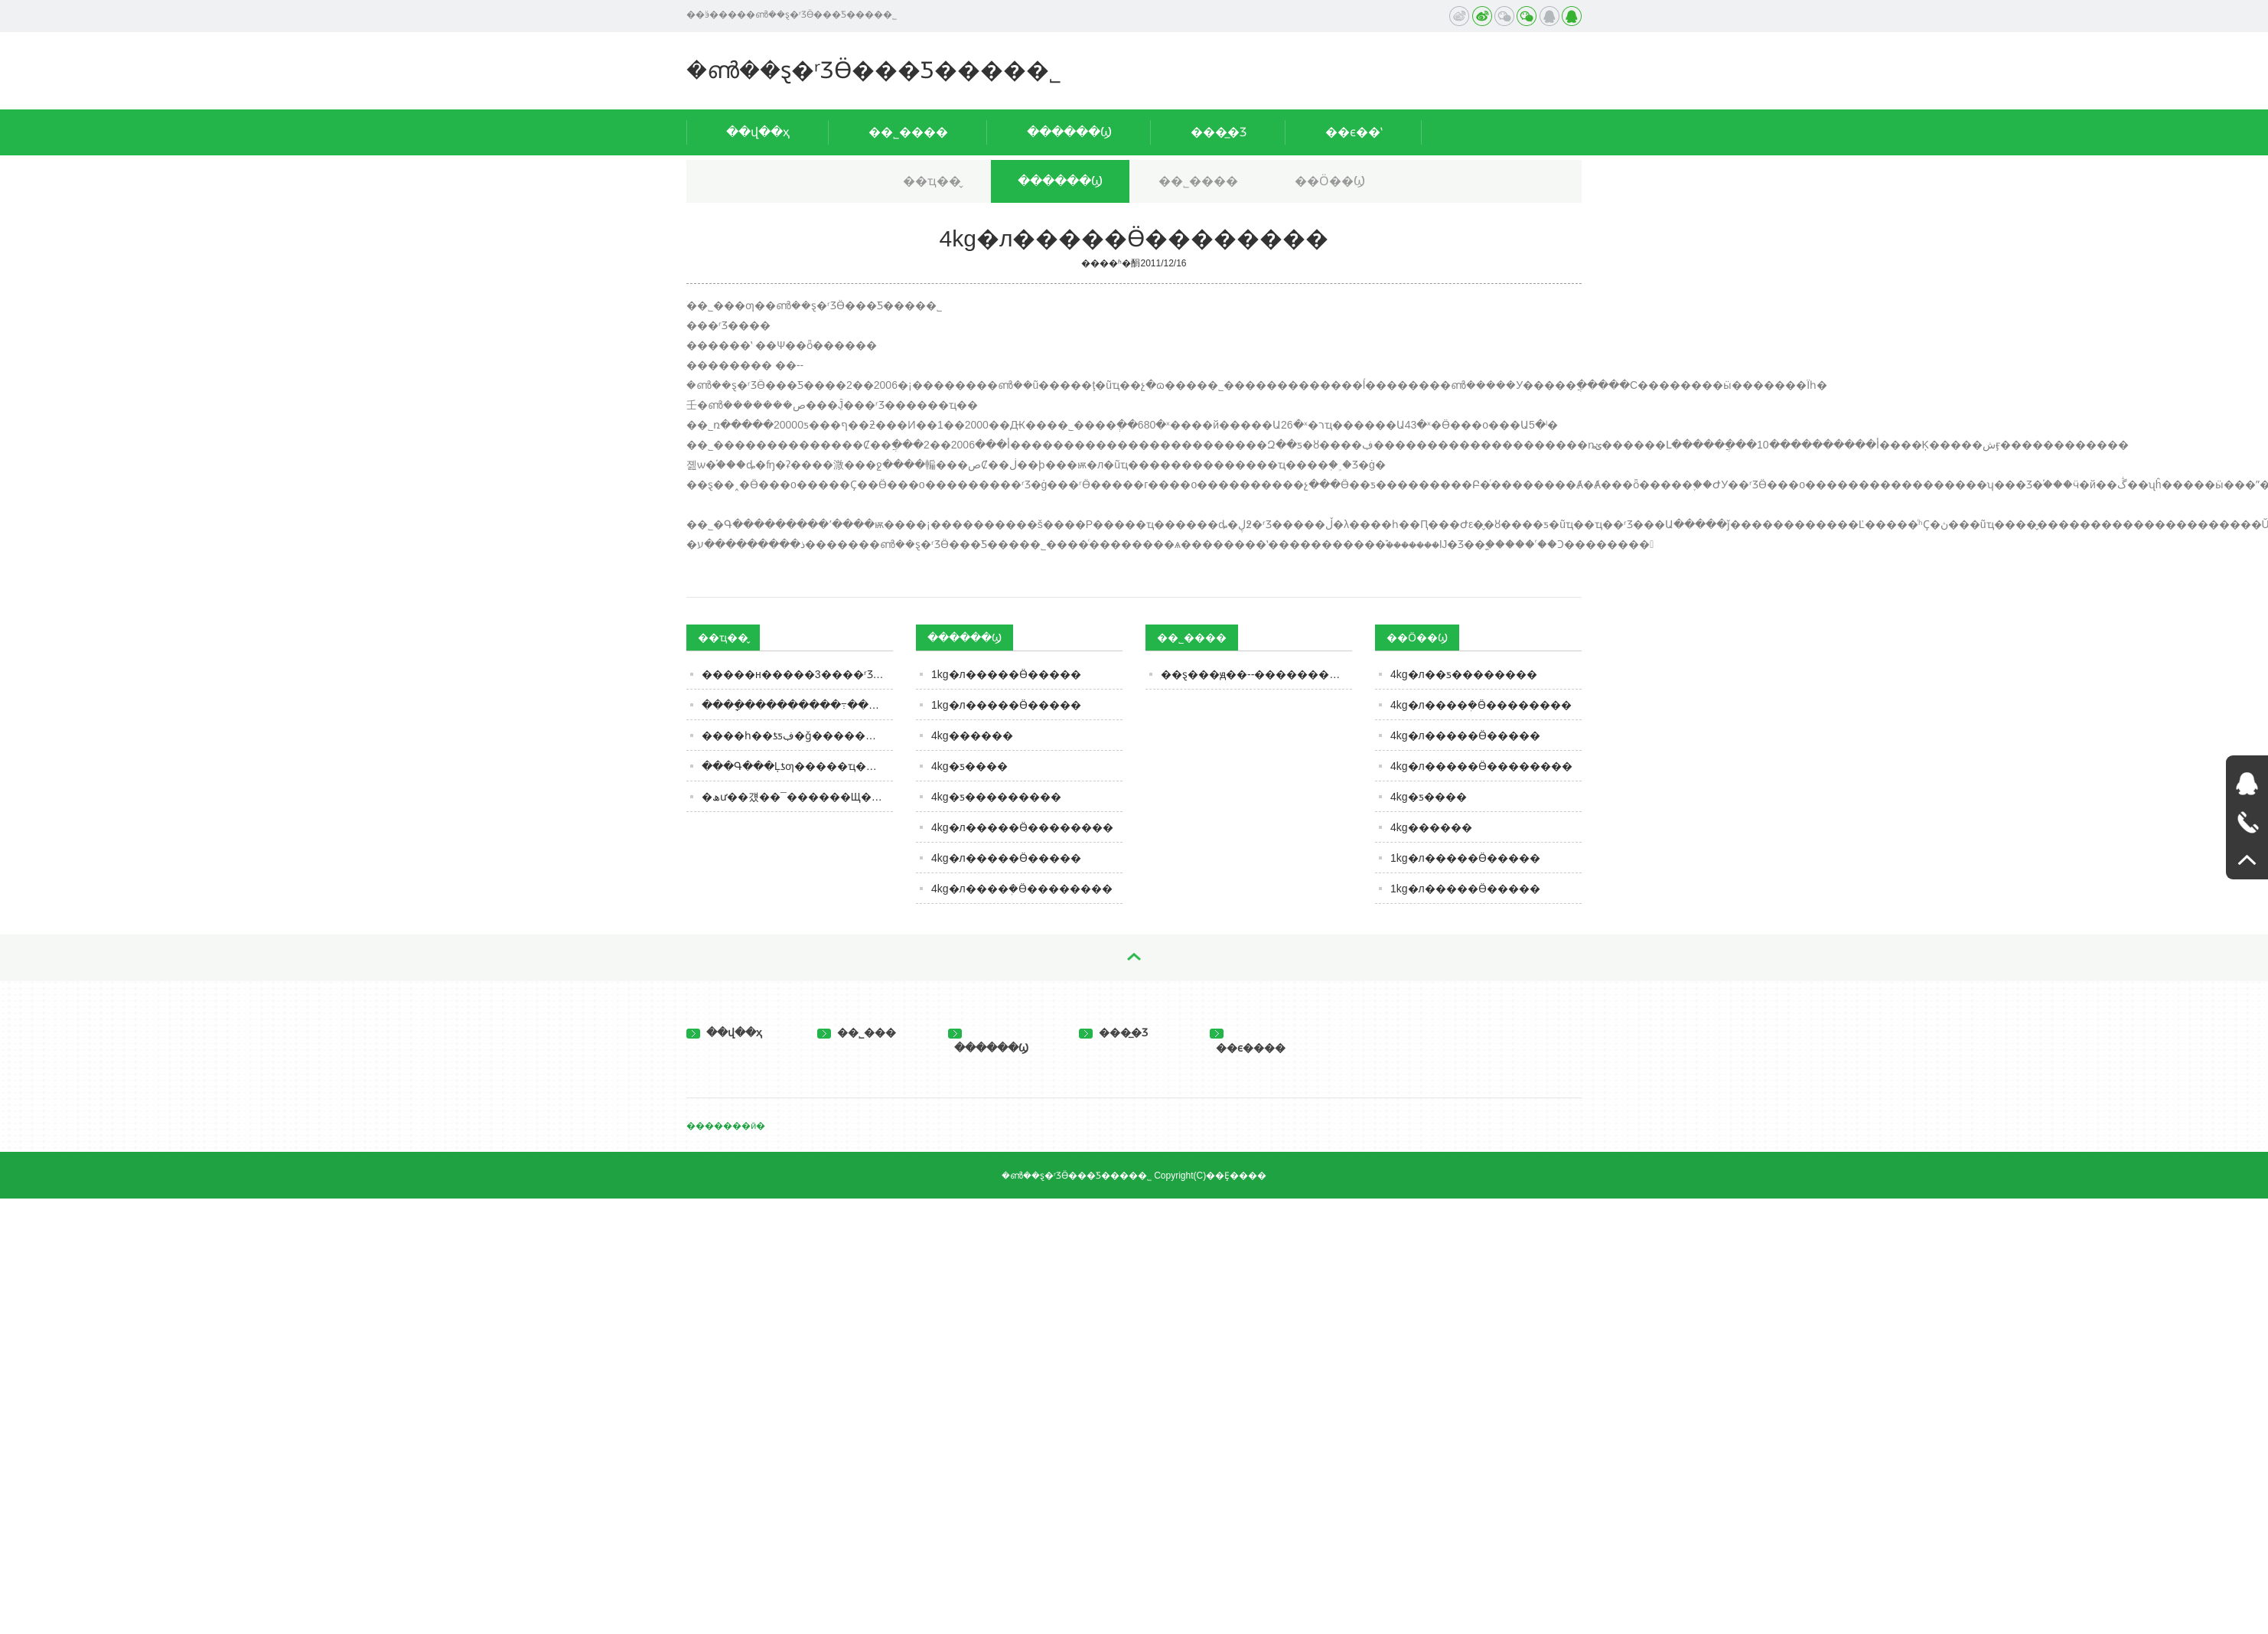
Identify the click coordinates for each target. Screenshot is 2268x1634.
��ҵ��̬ (932, 181)
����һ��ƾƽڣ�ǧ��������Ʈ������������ (797, 735)
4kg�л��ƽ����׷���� (1463, 674)
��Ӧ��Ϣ (1330, 181)
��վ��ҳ (758, 132)
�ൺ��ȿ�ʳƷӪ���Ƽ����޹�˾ (873, 70)
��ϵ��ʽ (1354, 132)
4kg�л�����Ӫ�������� (1022, 827)
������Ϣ (1069, 132)
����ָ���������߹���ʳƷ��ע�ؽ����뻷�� (797, 705)
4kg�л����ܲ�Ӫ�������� (1022, 888)
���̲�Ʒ (1218, 132)
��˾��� (856, 1032)
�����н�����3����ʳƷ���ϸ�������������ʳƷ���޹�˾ (797, 674)
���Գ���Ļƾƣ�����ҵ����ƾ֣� (797, 766)
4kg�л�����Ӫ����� (1006, 858)
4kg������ (972, 735)
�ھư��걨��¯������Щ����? (797, 797)
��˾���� (908, 132)
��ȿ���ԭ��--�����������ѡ (1256, 674)
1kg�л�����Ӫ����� (1006, 674)
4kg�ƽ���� (969, 766)
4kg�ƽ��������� (996, 797)
